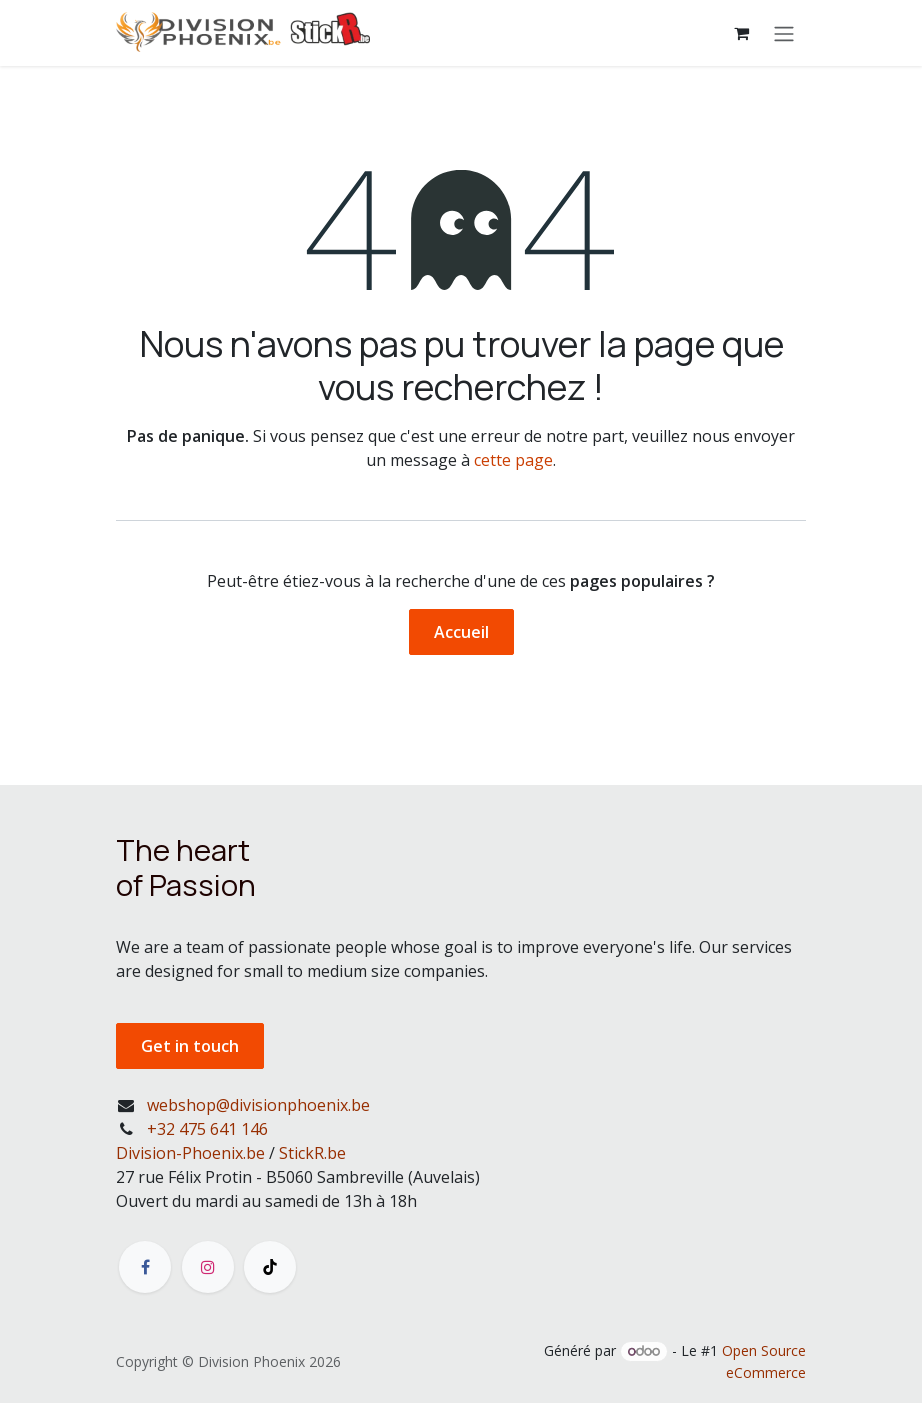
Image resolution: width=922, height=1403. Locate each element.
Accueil (461, 632)
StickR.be (312, 1153)
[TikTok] (270, 1267)
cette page (513, 460)
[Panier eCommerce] (741, 33)
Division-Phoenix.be (190, 1153)
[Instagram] (208, 1267)
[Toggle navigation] (784, 33)
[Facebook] (145, 1267)
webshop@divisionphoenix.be (258, 1105)
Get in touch (190, 1046)
